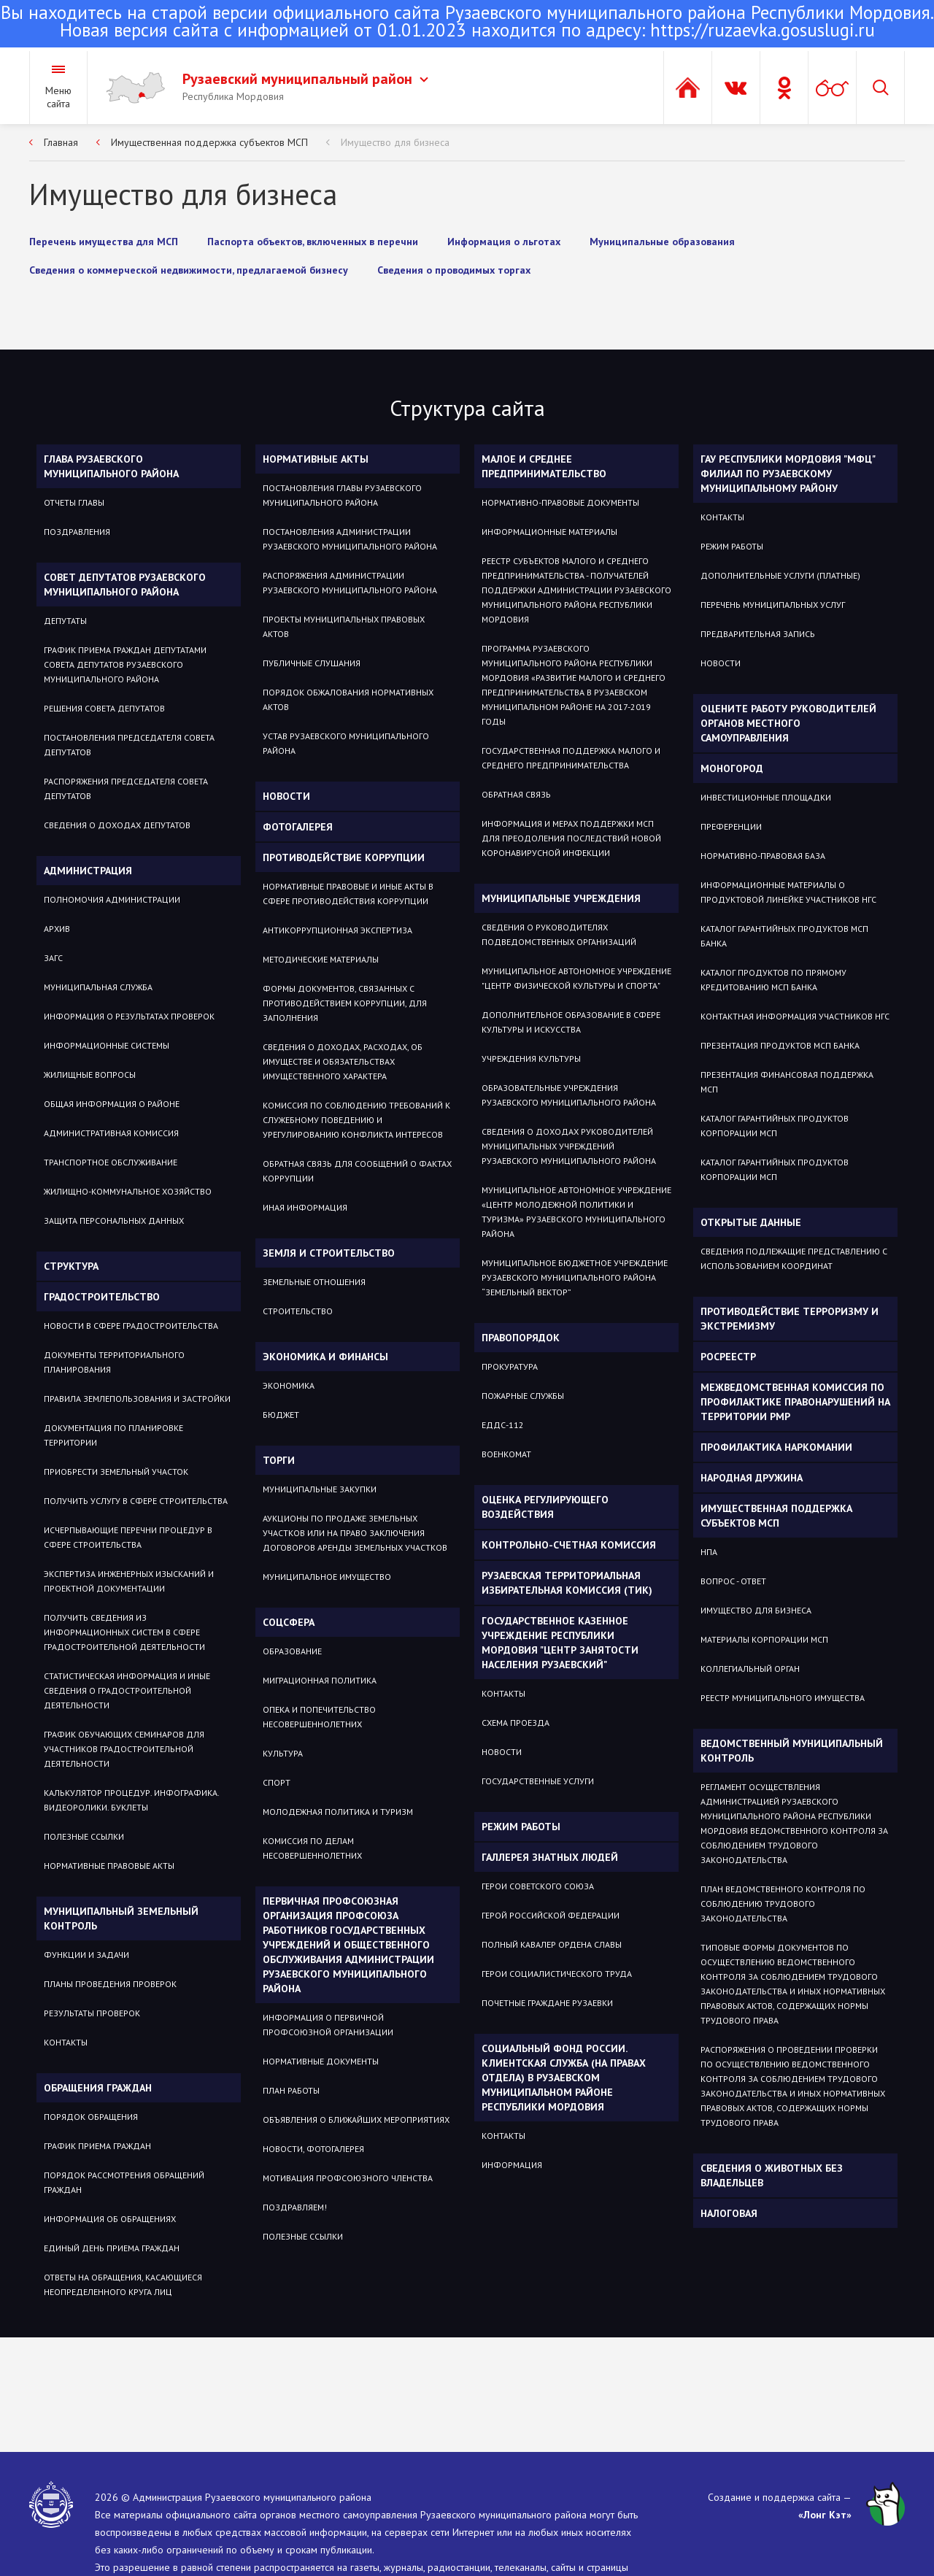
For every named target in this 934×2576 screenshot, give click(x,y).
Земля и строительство (329, 1253)
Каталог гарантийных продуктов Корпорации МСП (774, 1125)
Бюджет (281, 1414)
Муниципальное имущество (327, 1576)
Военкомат (506, 1454)
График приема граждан (97, 2145)
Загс (53, 957)
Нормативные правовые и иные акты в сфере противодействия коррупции (348, 893)
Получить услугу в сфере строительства (136, 1500)
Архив (57, 928)
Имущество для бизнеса (395, 142)
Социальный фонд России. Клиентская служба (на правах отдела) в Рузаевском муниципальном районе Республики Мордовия (564, 2077)
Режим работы (521, 1826)
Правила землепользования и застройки (137, 1398)
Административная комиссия (111, 1132)
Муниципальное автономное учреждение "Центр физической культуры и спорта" (576, 978)
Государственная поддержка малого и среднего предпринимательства (571, 758)
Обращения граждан (98, 2087)
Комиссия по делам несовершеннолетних (312, 1848)
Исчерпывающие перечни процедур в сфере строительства (128, 1537)
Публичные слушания (311, 663)
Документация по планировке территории (113, 1435)
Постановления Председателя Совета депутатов (129, 744)
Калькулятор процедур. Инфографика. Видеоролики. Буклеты (131, 1800)
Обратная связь (516, 794)
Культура (283, 1753)
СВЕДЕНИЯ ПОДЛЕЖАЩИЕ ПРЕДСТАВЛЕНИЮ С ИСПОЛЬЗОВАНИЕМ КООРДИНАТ (793, 1258)
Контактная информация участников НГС (794, 1016)
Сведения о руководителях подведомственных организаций (559, 934)
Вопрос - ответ (733, 1581)
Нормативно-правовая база (762, 855)
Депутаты (65, 620)
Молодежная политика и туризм (338, 1811)
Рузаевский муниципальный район (305, 79)
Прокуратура (510, 1366)
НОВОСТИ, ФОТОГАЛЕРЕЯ (313, 2148)
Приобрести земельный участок (116, 1471)
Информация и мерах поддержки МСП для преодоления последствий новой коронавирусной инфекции (571, 838)
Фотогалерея (298, 826)
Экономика (288, 1385)
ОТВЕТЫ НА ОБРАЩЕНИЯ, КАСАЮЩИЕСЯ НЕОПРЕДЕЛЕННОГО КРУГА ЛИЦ (123, 2284)
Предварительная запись (757, 633)
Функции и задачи (86, 1954)
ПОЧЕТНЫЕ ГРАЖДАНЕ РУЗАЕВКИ (547, 2002)
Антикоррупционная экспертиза (337, 930)
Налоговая (728, 2213)
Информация (512, 2164)
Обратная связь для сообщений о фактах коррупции (357, 1171)
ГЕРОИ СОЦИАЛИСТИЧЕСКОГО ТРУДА (557, 1973)
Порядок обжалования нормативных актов (348, 699)
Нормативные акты (315, 459)
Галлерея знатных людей (550, 1857)
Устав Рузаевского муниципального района (346, 743)
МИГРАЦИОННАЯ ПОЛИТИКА (320, 1680)
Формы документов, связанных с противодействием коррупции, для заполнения (345, 1003)
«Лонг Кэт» (825, 2514)
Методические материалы (321, 959)
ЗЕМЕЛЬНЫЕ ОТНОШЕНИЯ (314, 1281)
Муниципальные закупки (320, 1489)
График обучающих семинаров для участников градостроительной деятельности (124, 1749)
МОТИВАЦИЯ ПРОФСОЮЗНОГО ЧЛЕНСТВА (348, 2177)
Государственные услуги (538, 1780)
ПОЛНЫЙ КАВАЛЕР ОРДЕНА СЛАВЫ (552, 1944)
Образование (292, 1651)
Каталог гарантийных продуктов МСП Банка (784, 936)
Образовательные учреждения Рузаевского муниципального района (569, 1095)
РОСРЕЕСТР (728, 1356)
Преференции (731, 826)
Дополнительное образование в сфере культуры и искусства (571, 1022)
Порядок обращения (91, 2116)
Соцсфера (288, 1622)
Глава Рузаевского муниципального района (111, 466)
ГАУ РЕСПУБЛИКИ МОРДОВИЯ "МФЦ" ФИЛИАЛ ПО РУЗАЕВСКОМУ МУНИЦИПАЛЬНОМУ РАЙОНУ (788, 473)
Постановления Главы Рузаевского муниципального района (342, 495)
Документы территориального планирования (114, 1362)
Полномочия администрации (112, 899)
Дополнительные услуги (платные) (780, 575)
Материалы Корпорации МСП (764, 1639)
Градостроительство (102, 1296)
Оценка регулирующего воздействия (545, 1507)
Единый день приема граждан (112, 2248)
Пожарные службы (523, 1395)
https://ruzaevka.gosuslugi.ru (762, 30)
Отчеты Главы (74, 502)
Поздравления (77, 531)
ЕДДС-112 (503, 1424)
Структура (71, 1266)
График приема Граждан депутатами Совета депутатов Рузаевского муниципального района (125, 664)
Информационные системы (106, 1045)
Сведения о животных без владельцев (771, 2175)
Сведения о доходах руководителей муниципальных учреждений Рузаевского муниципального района (569, 1146)
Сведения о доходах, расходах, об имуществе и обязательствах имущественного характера (342, 1061)
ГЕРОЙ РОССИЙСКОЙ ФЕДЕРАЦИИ (551, 1915)
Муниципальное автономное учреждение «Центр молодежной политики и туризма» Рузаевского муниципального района (576, 1211)
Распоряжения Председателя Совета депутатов (126, 788)
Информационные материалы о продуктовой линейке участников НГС (788, 892)
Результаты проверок (92, 2013)
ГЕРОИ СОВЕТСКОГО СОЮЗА (538, 1886)
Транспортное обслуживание (110, 1162)
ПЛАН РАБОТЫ (291, 2090)
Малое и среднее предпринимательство (544, 466)
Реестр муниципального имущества (782, 1697)
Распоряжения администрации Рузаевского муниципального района (350, 582)
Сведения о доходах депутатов (117, 825)
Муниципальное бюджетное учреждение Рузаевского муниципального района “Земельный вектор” (575, 1277)
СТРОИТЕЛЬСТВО (298, 1311)
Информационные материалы (549, 531)
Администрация (88, 870)
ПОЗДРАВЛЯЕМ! (295, 2207)
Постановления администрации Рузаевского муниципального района (350, 539)
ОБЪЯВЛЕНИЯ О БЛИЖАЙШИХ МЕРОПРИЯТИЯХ (356, 2119)
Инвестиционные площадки (765, 797)
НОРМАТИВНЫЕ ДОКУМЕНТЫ (321, 2061)
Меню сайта (58, 97)
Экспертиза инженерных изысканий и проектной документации (129, 1581)
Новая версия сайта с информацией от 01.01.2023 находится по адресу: (467, 23)
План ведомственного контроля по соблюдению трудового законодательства (782, 1903)
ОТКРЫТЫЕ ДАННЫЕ (750, 1222)
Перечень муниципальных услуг (772, 604)
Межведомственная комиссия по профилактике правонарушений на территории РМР (795, 1402)
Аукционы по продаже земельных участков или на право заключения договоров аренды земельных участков (355, 1533)
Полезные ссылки (84, 1836)
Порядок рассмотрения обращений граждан (124, 2182)
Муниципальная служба (98, 987)
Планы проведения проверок (110, 1983)
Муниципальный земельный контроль (121, 1918)
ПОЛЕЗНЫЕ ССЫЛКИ (303, 2236)
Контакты (66, 2042)
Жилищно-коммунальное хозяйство (128, 1191)
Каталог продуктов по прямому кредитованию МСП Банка (773, 979)
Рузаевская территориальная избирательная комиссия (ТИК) (567, 1583)
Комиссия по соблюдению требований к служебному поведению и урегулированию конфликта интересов (356, 1120)
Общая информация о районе (112, 1103)
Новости (286, 796)
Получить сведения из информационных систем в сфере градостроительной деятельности (124, 1632)
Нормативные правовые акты (109, 1865)
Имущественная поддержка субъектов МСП (209, 142)
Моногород (731, 768)
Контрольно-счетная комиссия (569, 1544)
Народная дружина (751, 1477)
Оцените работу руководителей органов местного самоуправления (788, 723)
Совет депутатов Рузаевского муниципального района (125, 584)
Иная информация (305, 1207)
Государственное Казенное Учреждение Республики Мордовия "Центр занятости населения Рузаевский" (560, 1642)
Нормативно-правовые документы (560, 502)
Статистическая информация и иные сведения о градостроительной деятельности (127, 1690)
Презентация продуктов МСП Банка (780, 1045)
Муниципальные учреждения (561, 898)
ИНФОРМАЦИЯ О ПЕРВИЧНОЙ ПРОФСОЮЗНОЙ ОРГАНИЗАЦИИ (328, 2024)
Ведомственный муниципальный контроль (791, 1751)
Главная (61, 142)
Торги (279, 1460)
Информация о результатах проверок (129, 1016)
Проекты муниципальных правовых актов (344, 626)
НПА (708, 1551)
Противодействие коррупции (344, 857)
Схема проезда (515, 1722)
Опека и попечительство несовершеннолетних (319, 1716)
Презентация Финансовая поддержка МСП (786, 1082)
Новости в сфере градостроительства (131, 1325)
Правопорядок (521, 1337)
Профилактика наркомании (776, 1447)
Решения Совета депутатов (104, 708)
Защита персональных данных (114, 1220)
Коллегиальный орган (750, 1668)
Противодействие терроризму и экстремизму (789, 1319)
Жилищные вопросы (90, 1074)
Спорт (276, 1782)
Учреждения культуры (531, 1058)
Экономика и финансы (325, 1356)
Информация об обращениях (110, 2218)
